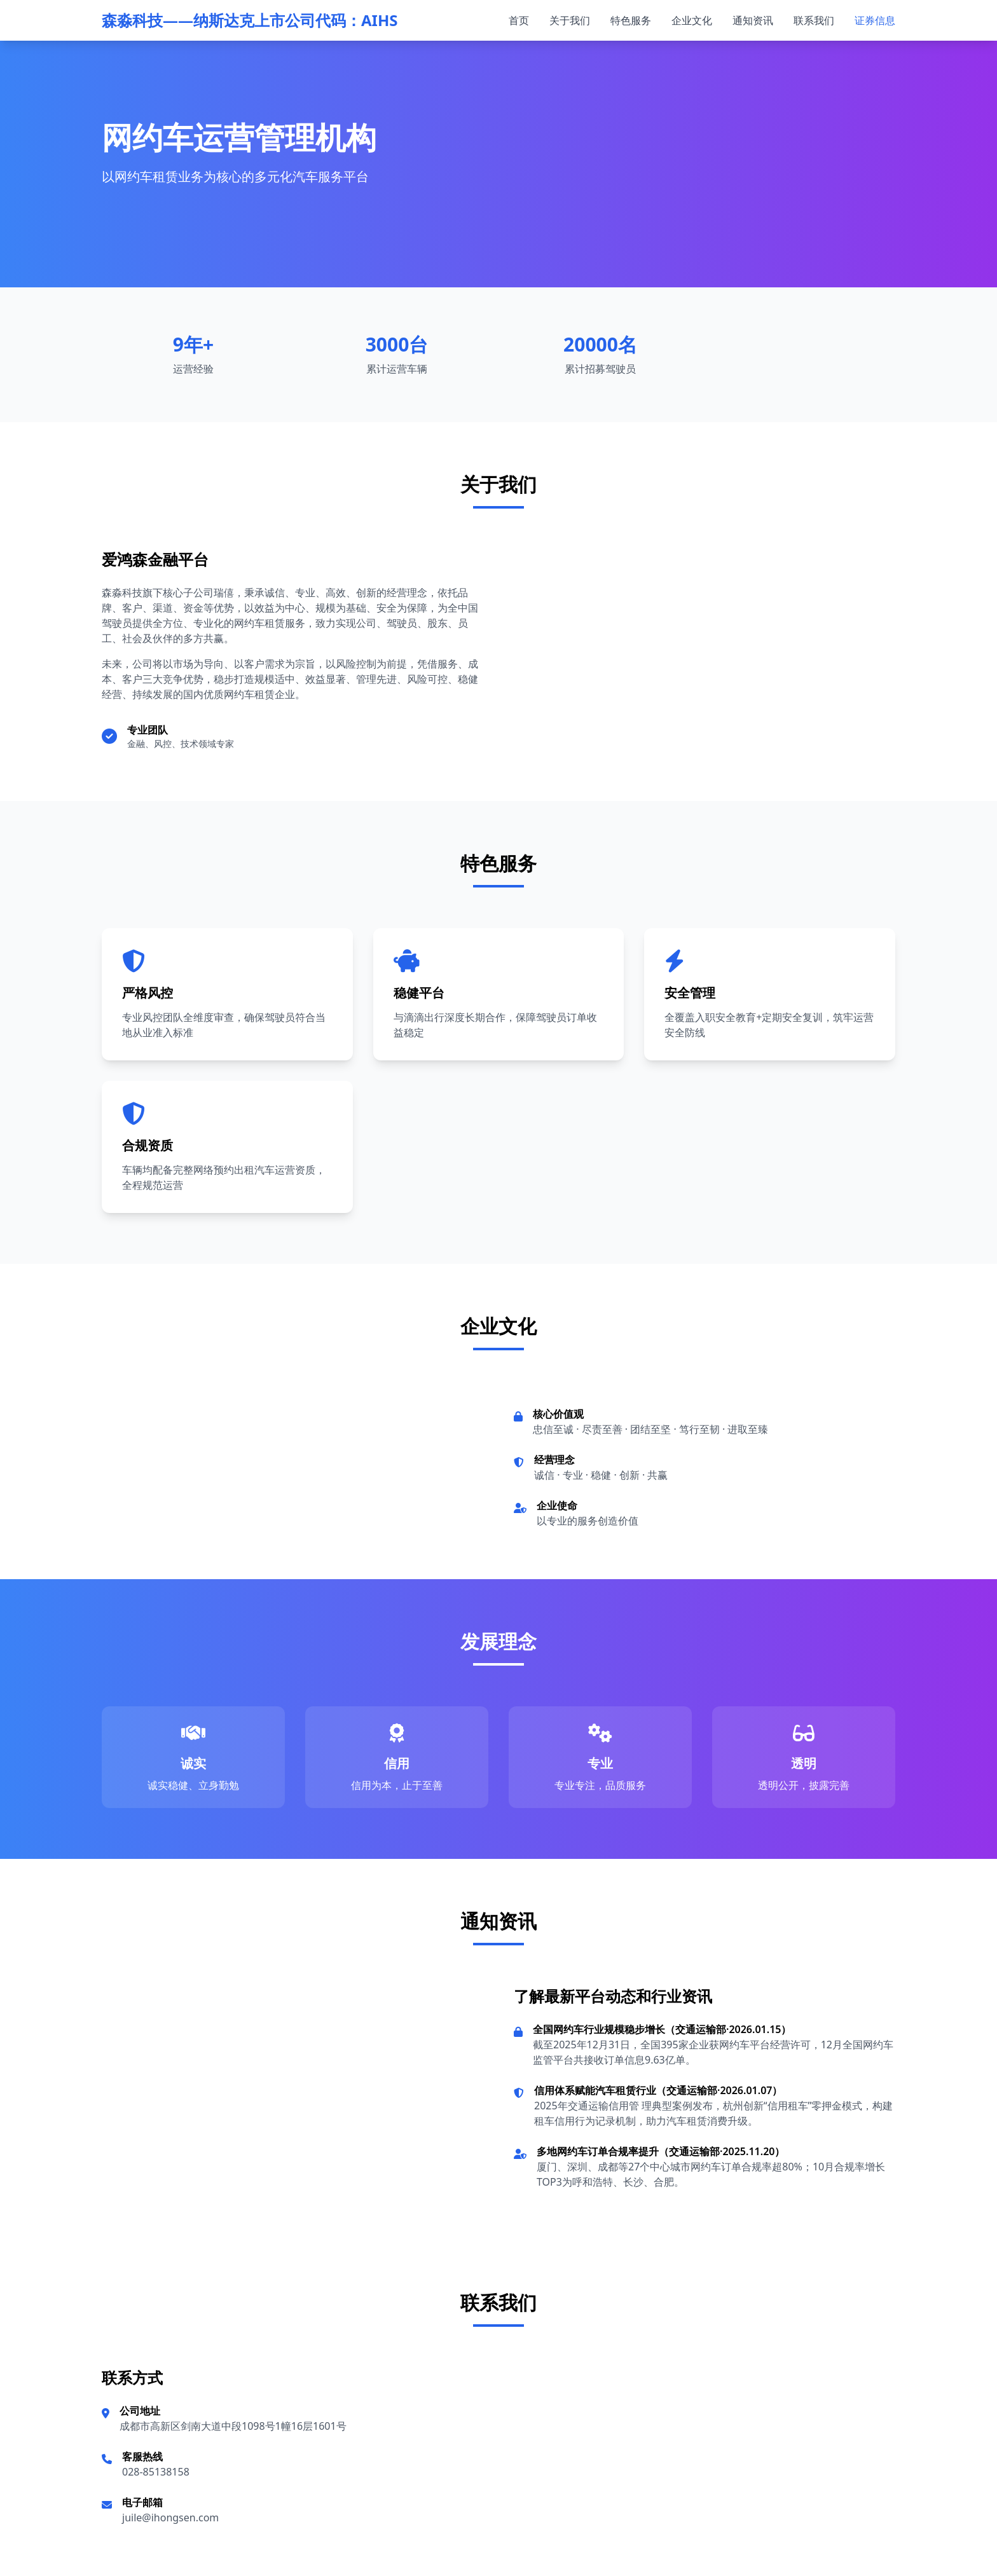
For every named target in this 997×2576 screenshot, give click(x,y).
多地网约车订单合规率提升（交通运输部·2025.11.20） (661, 2151)
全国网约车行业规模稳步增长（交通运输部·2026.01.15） (662, 2029)
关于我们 (569, 20)
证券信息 (875, 20)
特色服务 (630, 20)
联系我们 (814, 20)
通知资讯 (752, 20)
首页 (519, 20)
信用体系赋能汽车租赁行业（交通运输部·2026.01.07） (658, 2090)
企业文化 (691, 20)
